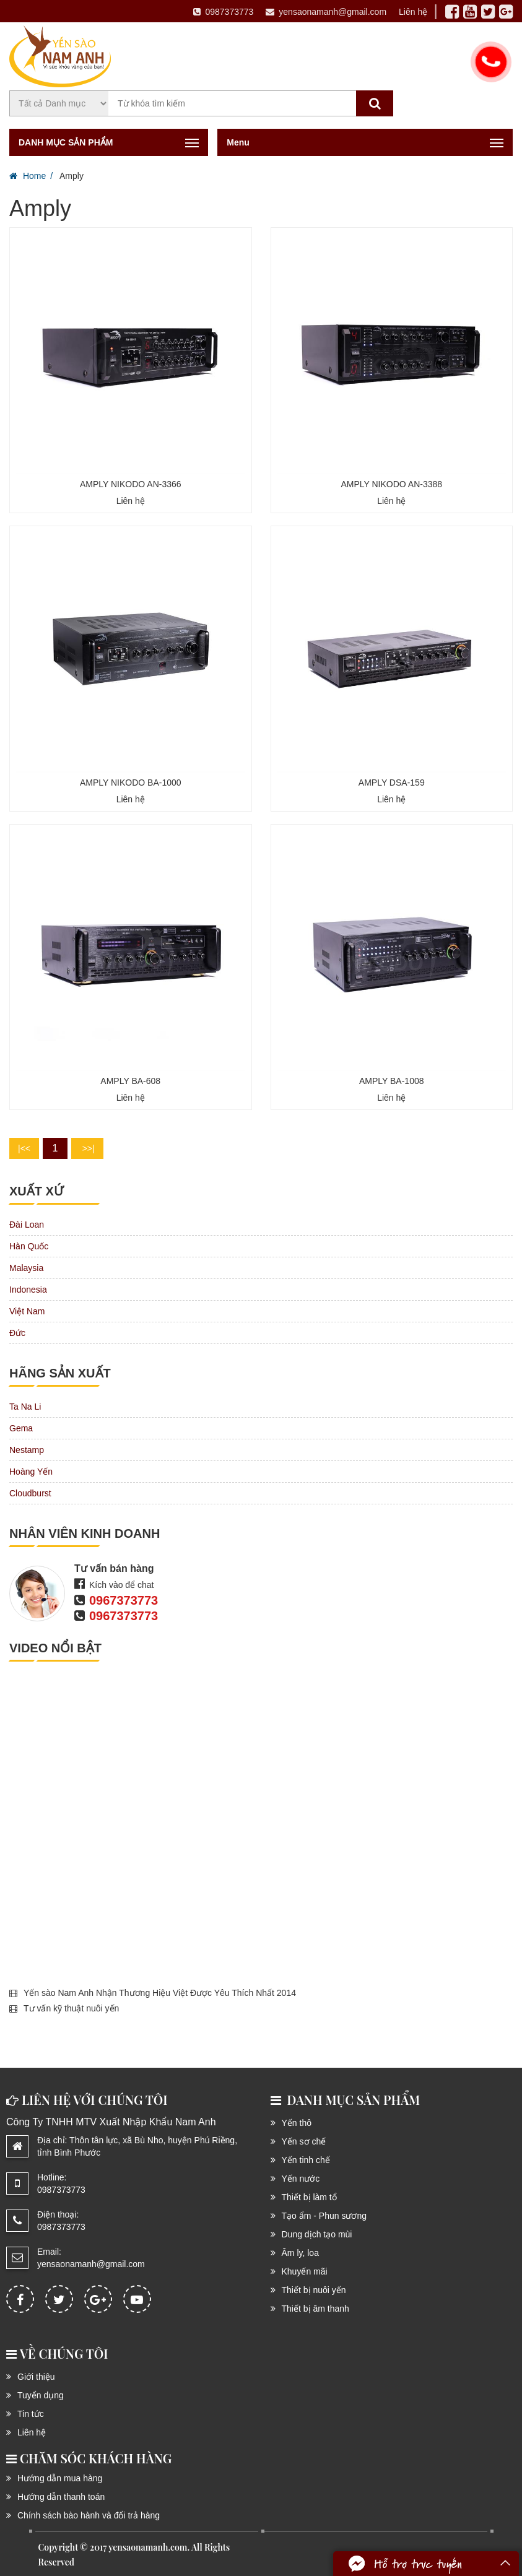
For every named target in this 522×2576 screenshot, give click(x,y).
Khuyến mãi (305, 2271)
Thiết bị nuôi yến (314, 2290)
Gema (21, 1428)
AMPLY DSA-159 (392, 782)
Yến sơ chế (304, 2141)
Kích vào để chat (121, 1585)
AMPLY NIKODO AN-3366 (130, 484)
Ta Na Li (25, 1407)
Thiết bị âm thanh (315, 2309)
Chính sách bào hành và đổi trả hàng (88, 2515)
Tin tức (30, 2414)
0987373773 (223, 12)
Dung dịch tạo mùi (317, 2234)
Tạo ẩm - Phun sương (324, 2216)
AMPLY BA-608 (130, 1081)
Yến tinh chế (306, 2160)
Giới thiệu (36, 2377)
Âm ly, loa (300, 2253)
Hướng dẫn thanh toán (61, 2497)
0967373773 (123, 1600)
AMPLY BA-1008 (391, 1081)
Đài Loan (26, 1224)
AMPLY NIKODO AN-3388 (391, 484)
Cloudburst (30, 1493)
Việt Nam (27, 1311)
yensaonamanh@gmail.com (326, 12)
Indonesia (28, 1290)
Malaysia (26, 1268)
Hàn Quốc (28, 1246)
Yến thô (296, 2123)
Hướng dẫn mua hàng (59, 2478)
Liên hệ (413, 12)
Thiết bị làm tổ (309, 2197)
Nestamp (26, 1450)
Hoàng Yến (31, 1472)
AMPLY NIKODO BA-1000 (130, 782)
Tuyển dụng (40, 2395)
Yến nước (301, 2179)
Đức (17, 1333)
